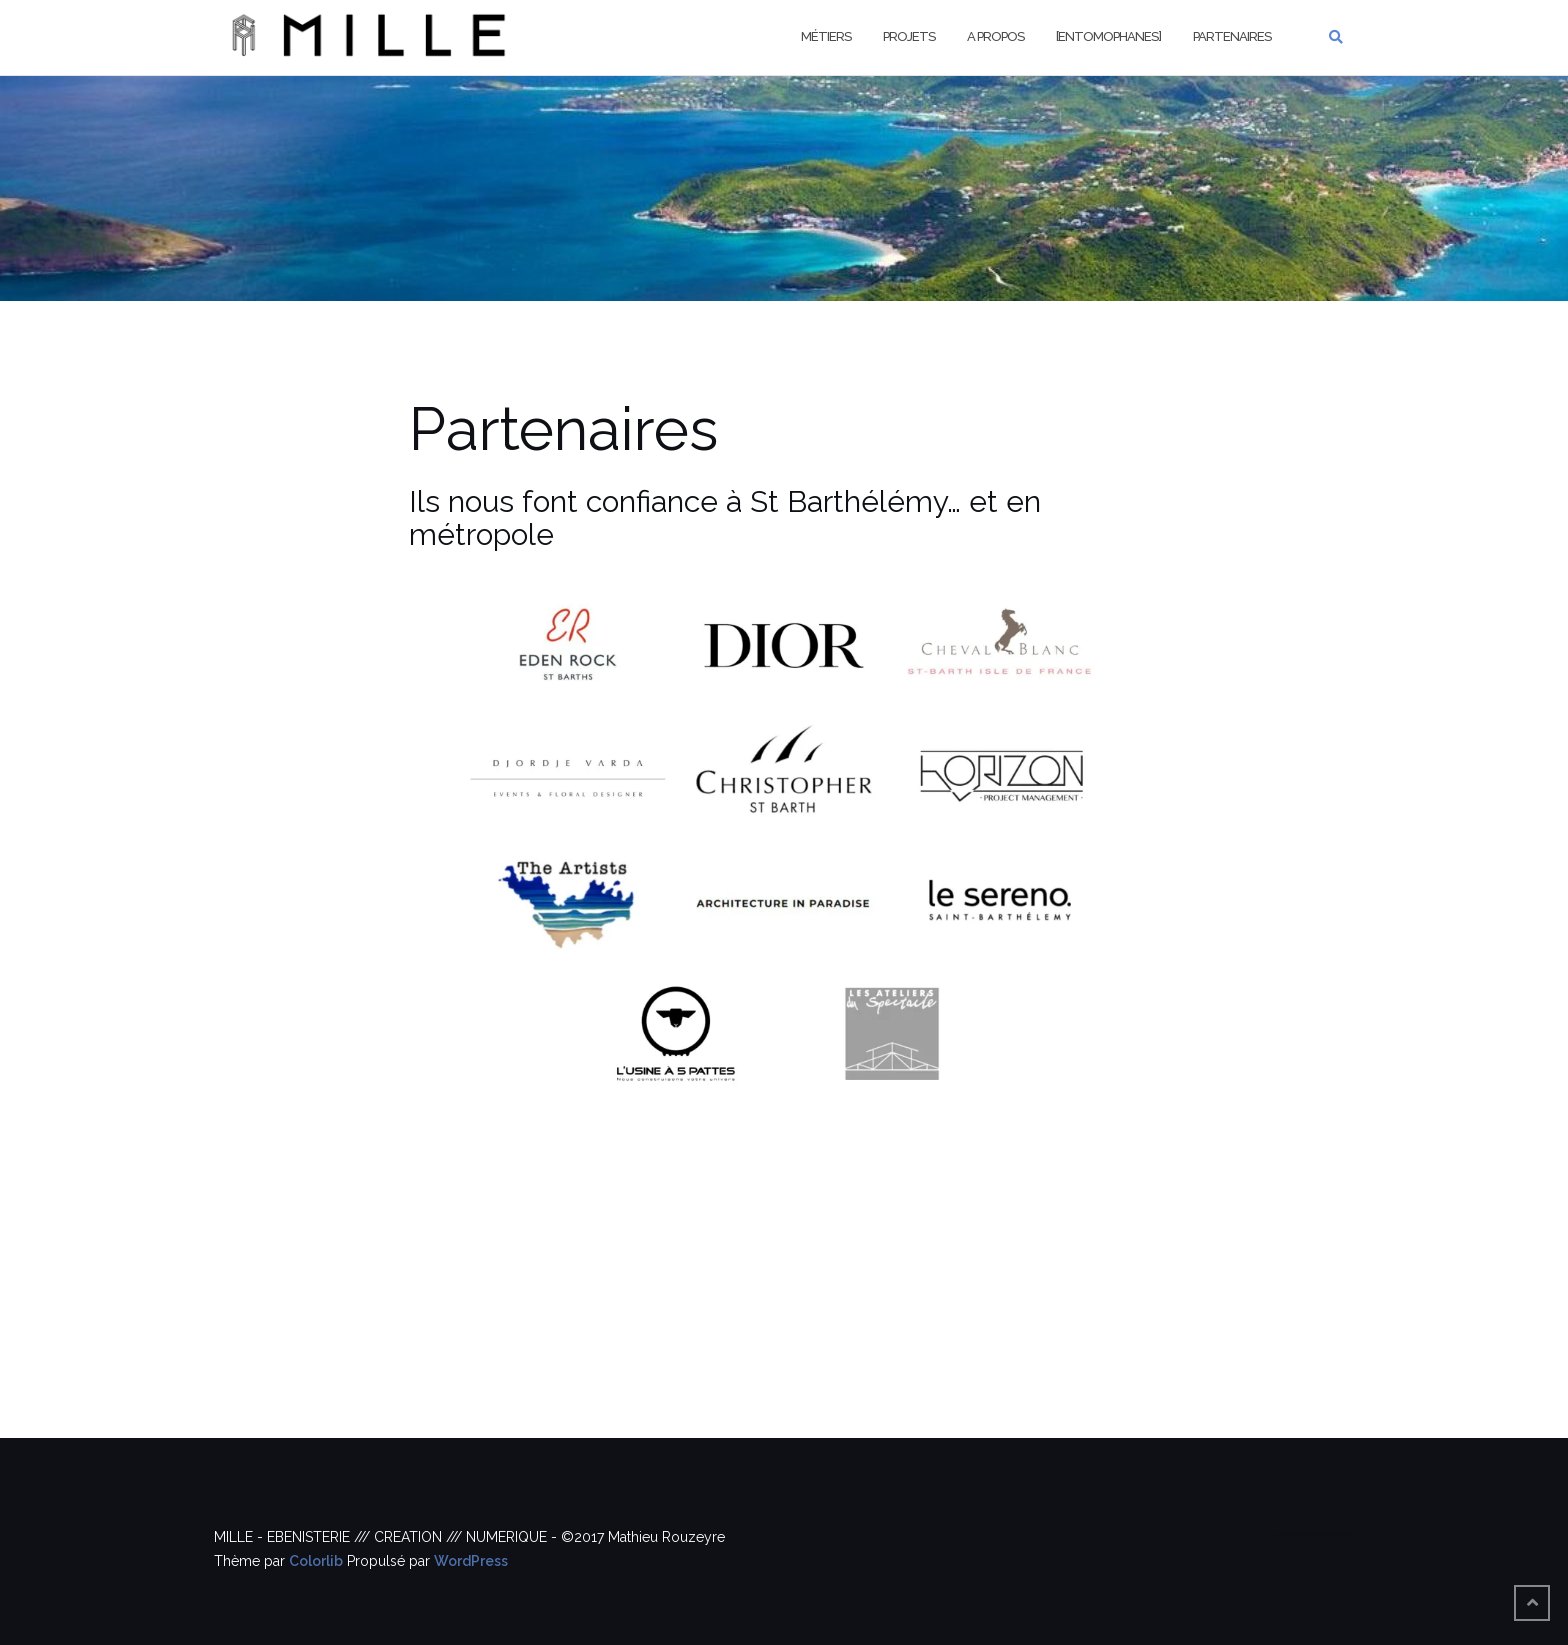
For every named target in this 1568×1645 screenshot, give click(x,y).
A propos (995, 36)
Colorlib (316, 1561)
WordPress (471, 1561)
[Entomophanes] (1108, 36)
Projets (909, 36)
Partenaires (1232, 36)
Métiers (826, 36)
